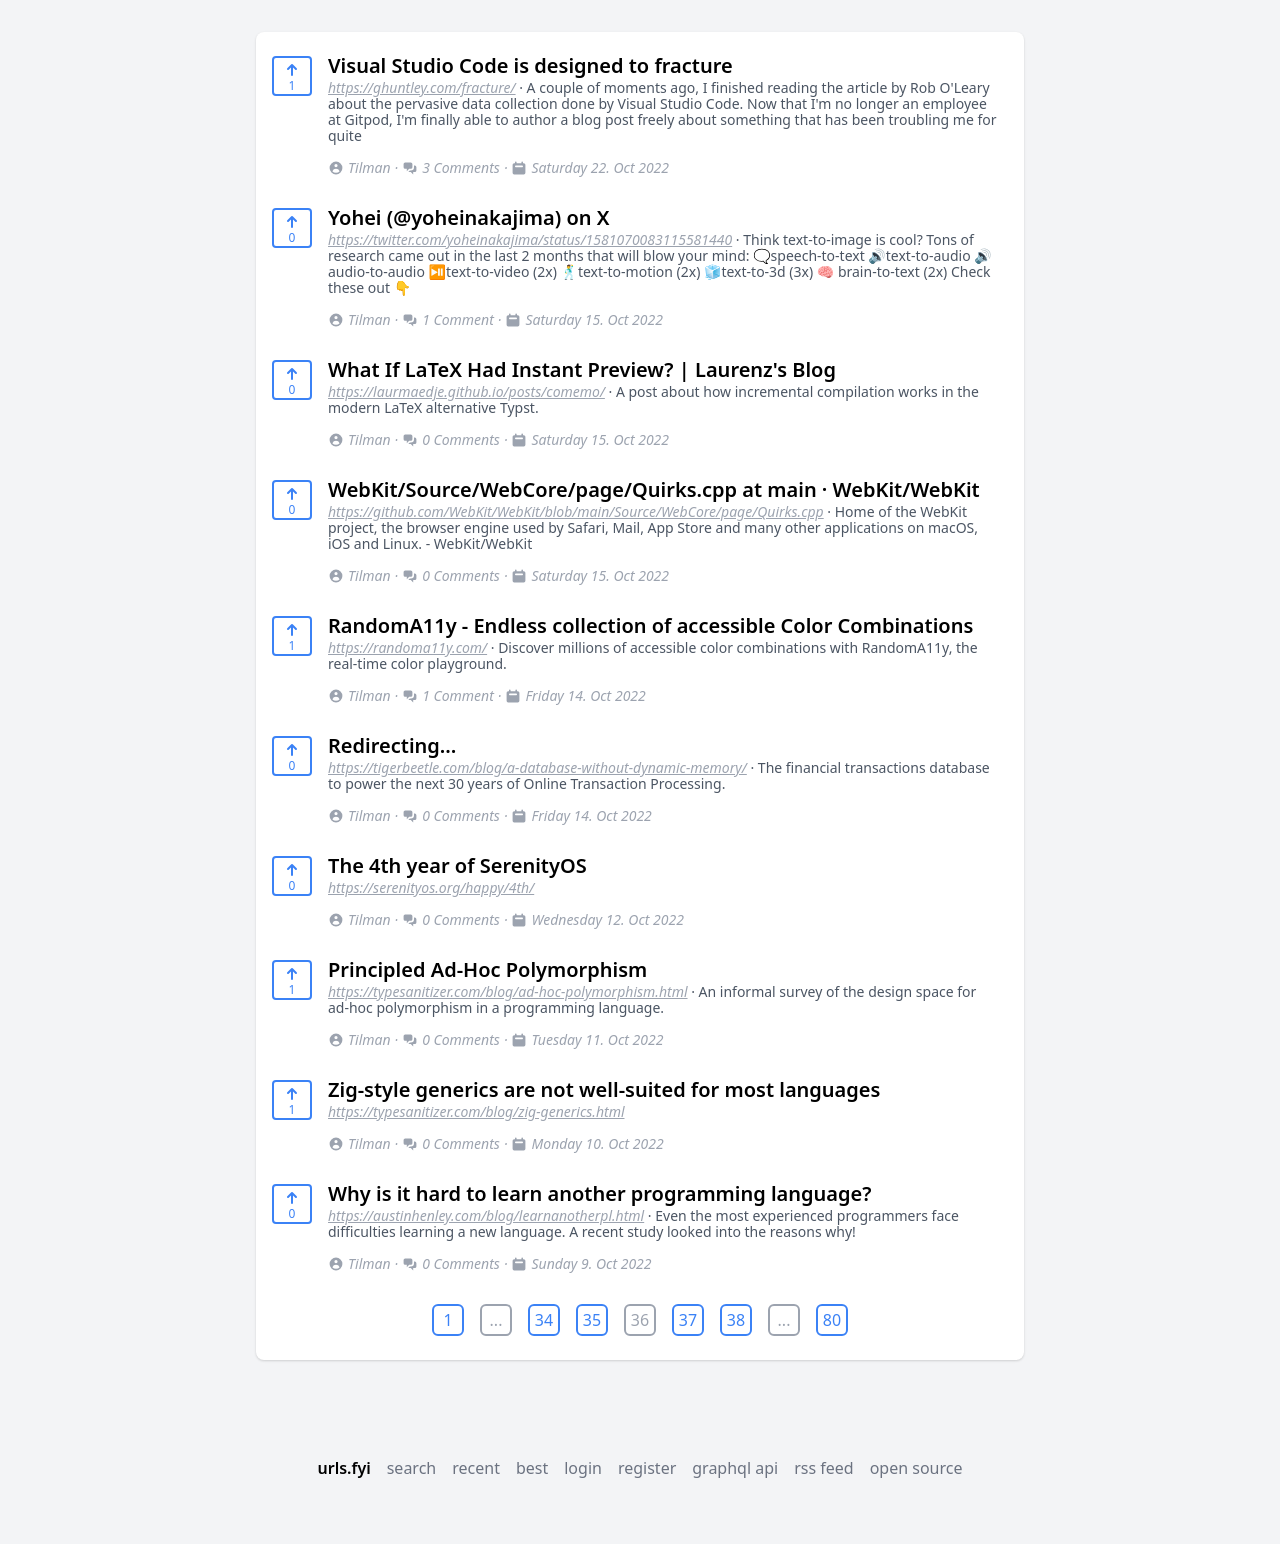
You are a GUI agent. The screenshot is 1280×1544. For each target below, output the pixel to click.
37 (688, 1320)
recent (476, 1468)
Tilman (359, 167)
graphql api (735, 1468)
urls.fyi (343, 1468)
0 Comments (451, 439)
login (583, 1468)
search (412, 1468)
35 (592, 1320)
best (532, 1468)
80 (832, 1320)
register (647, 1468)
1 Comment (448, 319)
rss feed (824, 1468)
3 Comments (451, 167)
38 (736, 1320)
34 (544, 1320)
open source (916, 1468)
